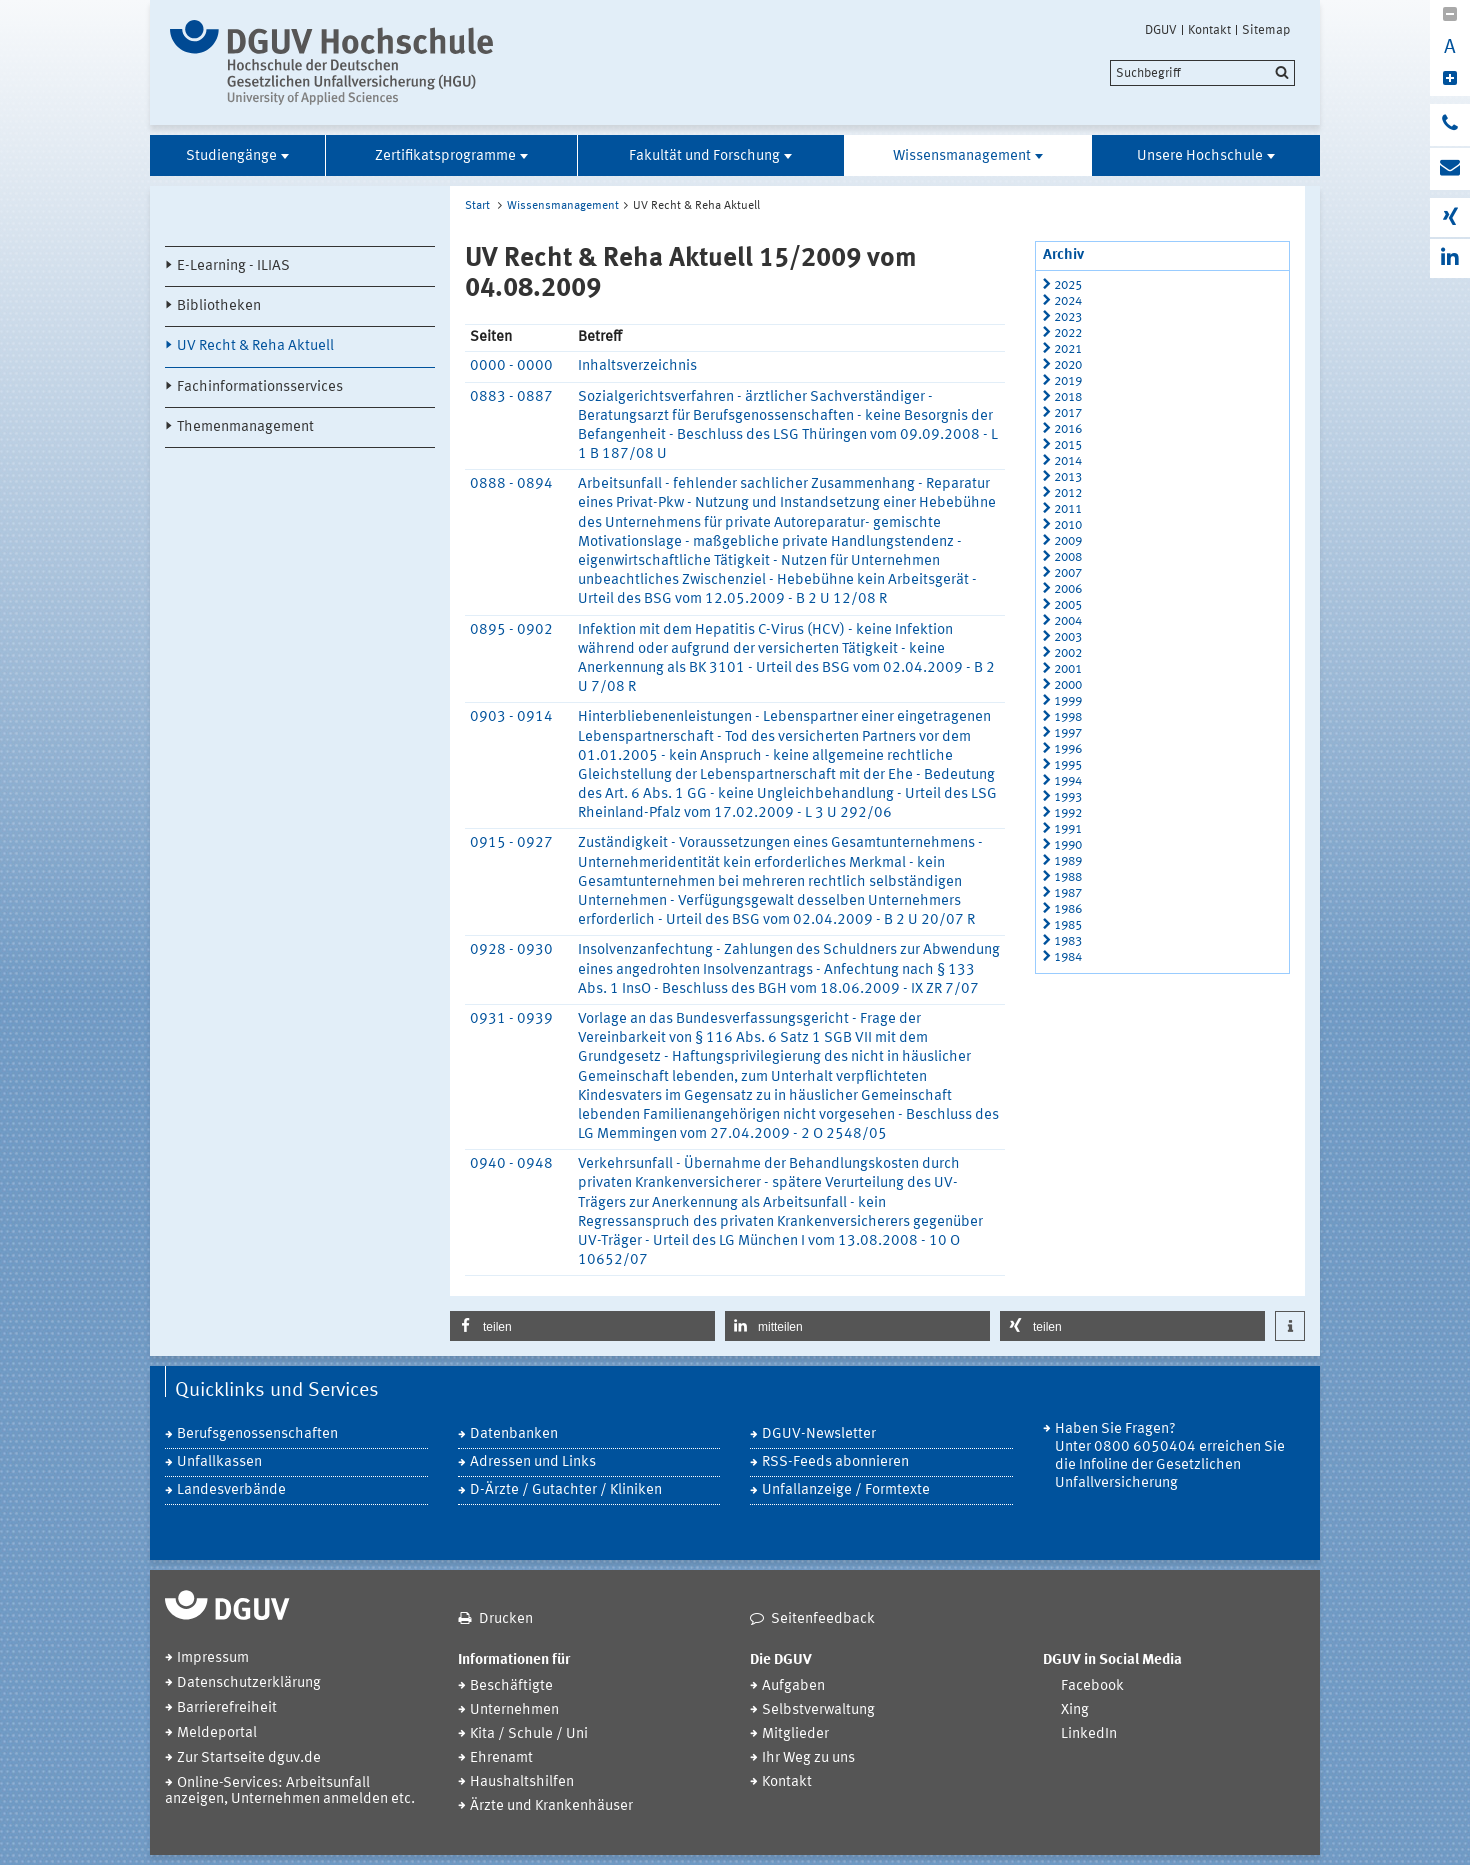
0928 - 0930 (511, 950)
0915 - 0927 (511, 843)
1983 (1068, 941)
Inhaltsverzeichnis (637, 366)
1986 (1068, 909)
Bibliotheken (219, 306)
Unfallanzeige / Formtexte (846, 1490)
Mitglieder (795, 1734)
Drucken (506, 1619)
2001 (1068, 669)
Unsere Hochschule (1200, 156)
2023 (1068, 317)
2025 (1068, 285)
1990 (1068, 845)
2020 (1068, 365)
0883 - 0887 (511, 397)
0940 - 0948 (511, 1164)
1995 (1068, 765)
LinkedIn (1089, 1734)
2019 (1068, 381)
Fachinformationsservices (260, 387)
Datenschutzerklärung (249, 1683)
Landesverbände (231, 1490)
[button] (582, 1326)
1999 (1068, 701)
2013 (1068, 477)
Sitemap (1266, 30)
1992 (1068, 813)
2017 (1068, 413)
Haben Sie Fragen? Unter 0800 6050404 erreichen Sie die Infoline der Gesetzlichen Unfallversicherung (1170, 1456)
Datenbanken (514, 1434)
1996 (1068, 749)
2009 (1068, 541)
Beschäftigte (511, 1686)
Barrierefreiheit (227, 1708)
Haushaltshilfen (522, 1782)
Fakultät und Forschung (704, 156)
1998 (1068, 717)
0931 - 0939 (511, 1019)
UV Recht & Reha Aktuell (255, 346)
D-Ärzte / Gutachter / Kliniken (566, 1490)
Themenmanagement (245, 427)
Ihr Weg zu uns (808, 1758)
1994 (1068, 781)
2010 (1068, 525)
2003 (1068, 637)
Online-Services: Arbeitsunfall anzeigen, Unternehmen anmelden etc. (290, 1791)
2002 (1068, 653)
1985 (1068, 925)
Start (477, 206)
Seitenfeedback (823, 1619)
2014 (1068, 461)
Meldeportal (217, 1733)
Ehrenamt (501, 1758)
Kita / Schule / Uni (529, 1734)
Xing (1075, 1710)
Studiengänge (231, 156)
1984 (1068, 957)
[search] (1202, 73)
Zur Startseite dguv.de (249, 1758)
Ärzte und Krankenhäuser (551, 1806)
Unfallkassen (219, 1462)
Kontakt (1209, 30)
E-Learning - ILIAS (233, 266)
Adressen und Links (533, 1462)
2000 (1068, 685)
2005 (1068, 605)
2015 (1068, 445)
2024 (1068, 301)
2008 (1068, 557)
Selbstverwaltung (818, 1710)
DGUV (1161, 30)
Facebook (1092, 1686)
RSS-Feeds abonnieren (835, 1462)
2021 (1068, 349)
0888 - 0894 (511, 484)
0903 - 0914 (511, 717)
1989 (1068, 861)
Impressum (213, 1658)
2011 (1068, 509)
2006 (1068, 589)
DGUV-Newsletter (819, 1434)
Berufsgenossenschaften (257, 1434)
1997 (1068, 733)
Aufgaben (793, 1686)
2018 (1068, 397)
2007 (1068, 573)
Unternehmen (514, 1710)
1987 (1068, 893)
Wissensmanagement (962, 156)
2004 (1068, 621)
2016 (1068, 429)
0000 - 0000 (511, 366)
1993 (1068, 797)
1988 (1068, 877)
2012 (1068, 493)
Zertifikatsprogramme (445, 156)
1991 (1068, 829)
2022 (1068, 333)
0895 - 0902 (511, 630)
